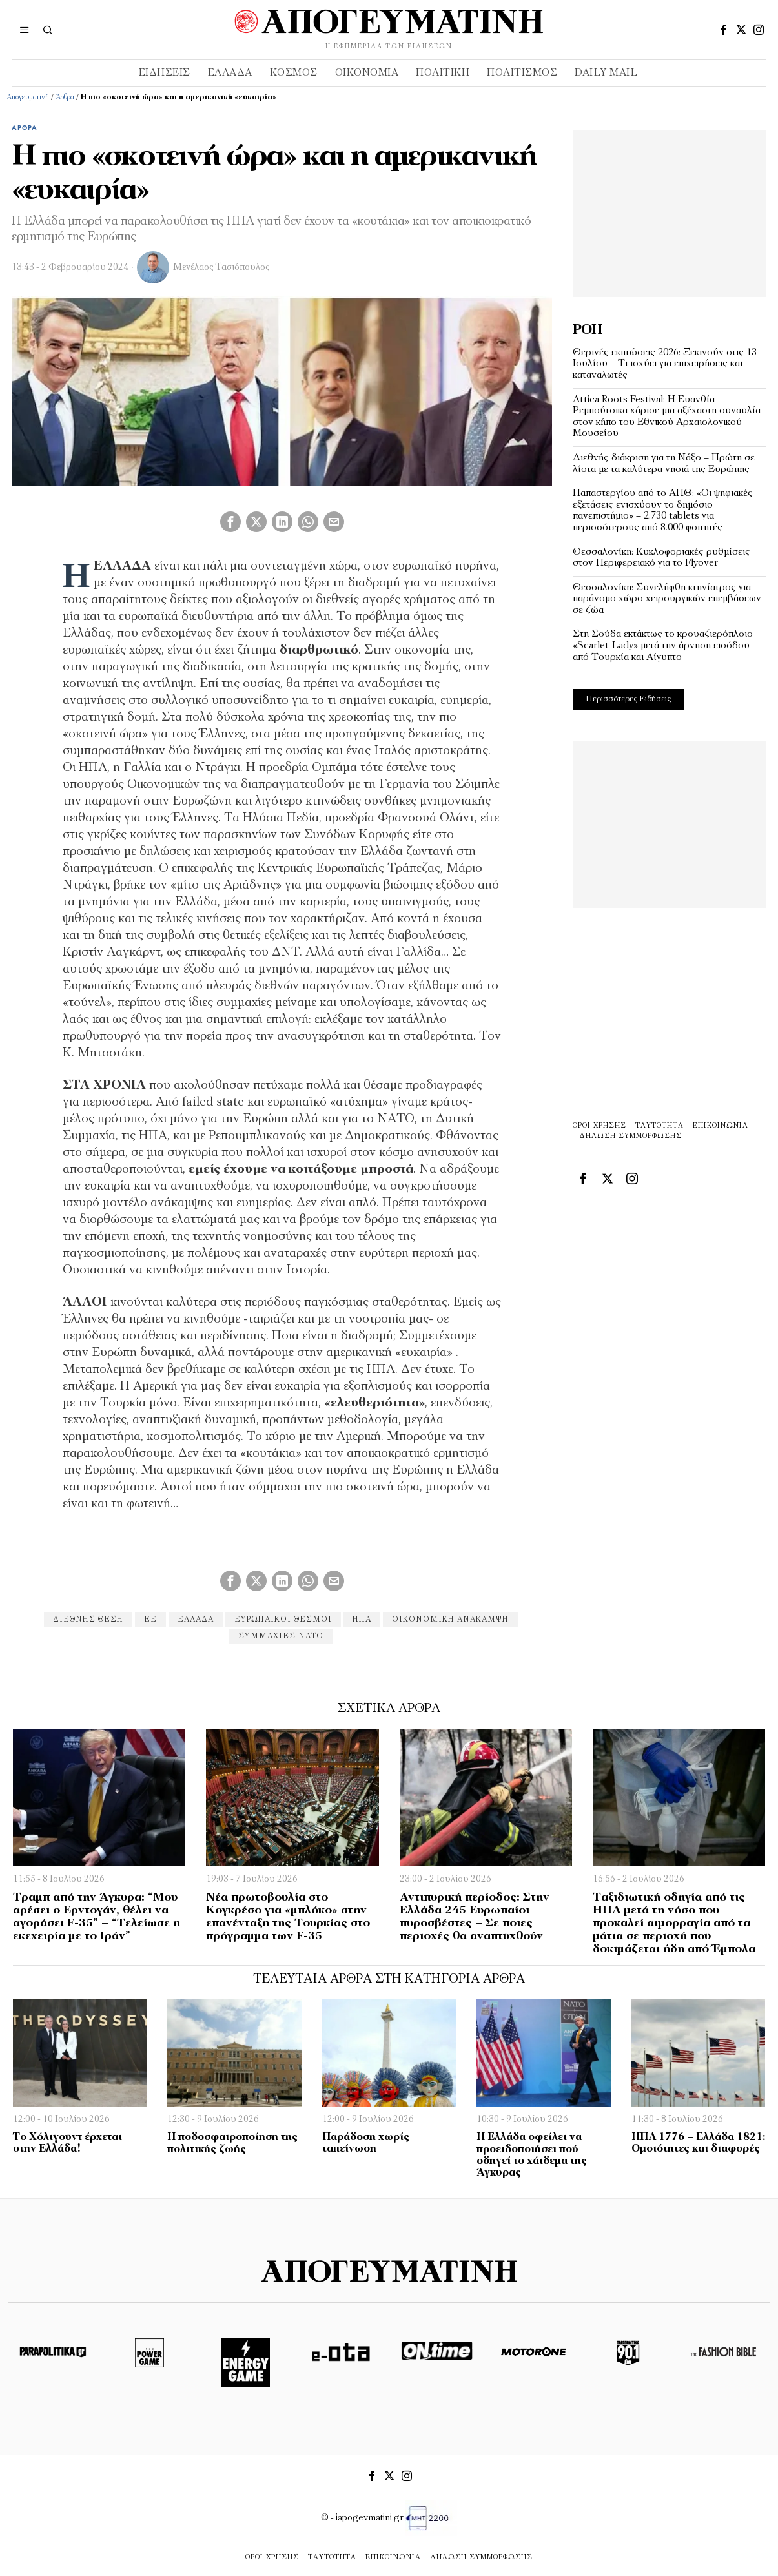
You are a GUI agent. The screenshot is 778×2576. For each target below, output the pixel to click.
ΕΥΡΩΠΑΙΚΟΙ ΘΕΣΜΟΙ (283, 1619)
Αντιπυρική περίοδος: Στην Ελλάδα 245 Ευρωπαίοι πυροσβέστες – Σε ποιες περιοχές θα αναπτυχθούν (474, 1916)
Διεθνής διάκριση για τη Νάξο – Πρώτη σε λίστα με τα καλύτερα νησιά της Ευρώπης (664, 464)
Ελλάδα (196, 1619)
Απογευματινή (27, 97)
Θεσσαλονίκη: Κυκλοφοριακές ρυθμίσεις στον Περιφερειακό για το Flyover (661, 558)
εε (150, 1619)
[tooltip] (724, 29)
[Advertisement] (669, 210)
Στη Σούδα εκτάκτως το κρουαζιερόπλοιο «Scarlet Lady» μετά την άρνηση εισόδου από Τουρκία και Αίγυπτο (663, 645)
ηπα (362, 1619)
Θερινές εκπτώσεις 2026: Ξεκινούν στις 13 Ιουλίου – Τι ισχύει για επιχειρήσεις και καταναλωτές (665, 363)
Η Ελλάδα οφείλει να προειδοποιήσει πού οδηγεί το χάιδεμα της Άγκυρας (531, 2155)
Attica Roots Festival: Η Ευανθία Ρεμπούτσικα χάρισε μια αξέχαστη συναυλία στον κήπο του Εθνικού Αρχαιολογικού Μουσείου (667, 417)
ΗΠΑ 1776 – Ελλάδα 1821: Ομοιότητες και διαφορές (698, 2143)
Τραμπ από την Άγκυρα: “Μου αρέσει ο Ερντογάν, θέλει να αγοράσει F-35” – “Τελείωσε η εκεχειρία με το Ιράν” (96, 1916)
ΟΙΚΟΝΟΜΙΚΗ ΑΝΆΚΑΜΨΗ (450, 1619)
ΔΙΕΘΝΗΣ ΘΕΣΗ (88, 1619)
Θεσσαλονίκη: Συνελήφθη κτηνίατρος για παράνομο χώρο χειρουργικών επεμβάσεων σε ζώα (667, 598)
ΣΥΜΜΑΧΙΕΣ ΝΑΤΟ (280, 1636)
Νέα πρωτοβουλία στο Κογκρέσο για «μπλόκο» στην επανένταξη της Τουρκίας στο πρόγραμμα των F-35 (288, 1916)
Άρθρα (65, 97)
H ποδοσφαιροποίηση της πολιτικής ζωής (232, 2143)
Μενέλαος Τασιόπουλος (221, 268)
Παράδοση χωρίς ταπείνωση (365, 2143)
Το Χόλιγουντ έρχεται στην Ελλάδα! (67, 2143)
